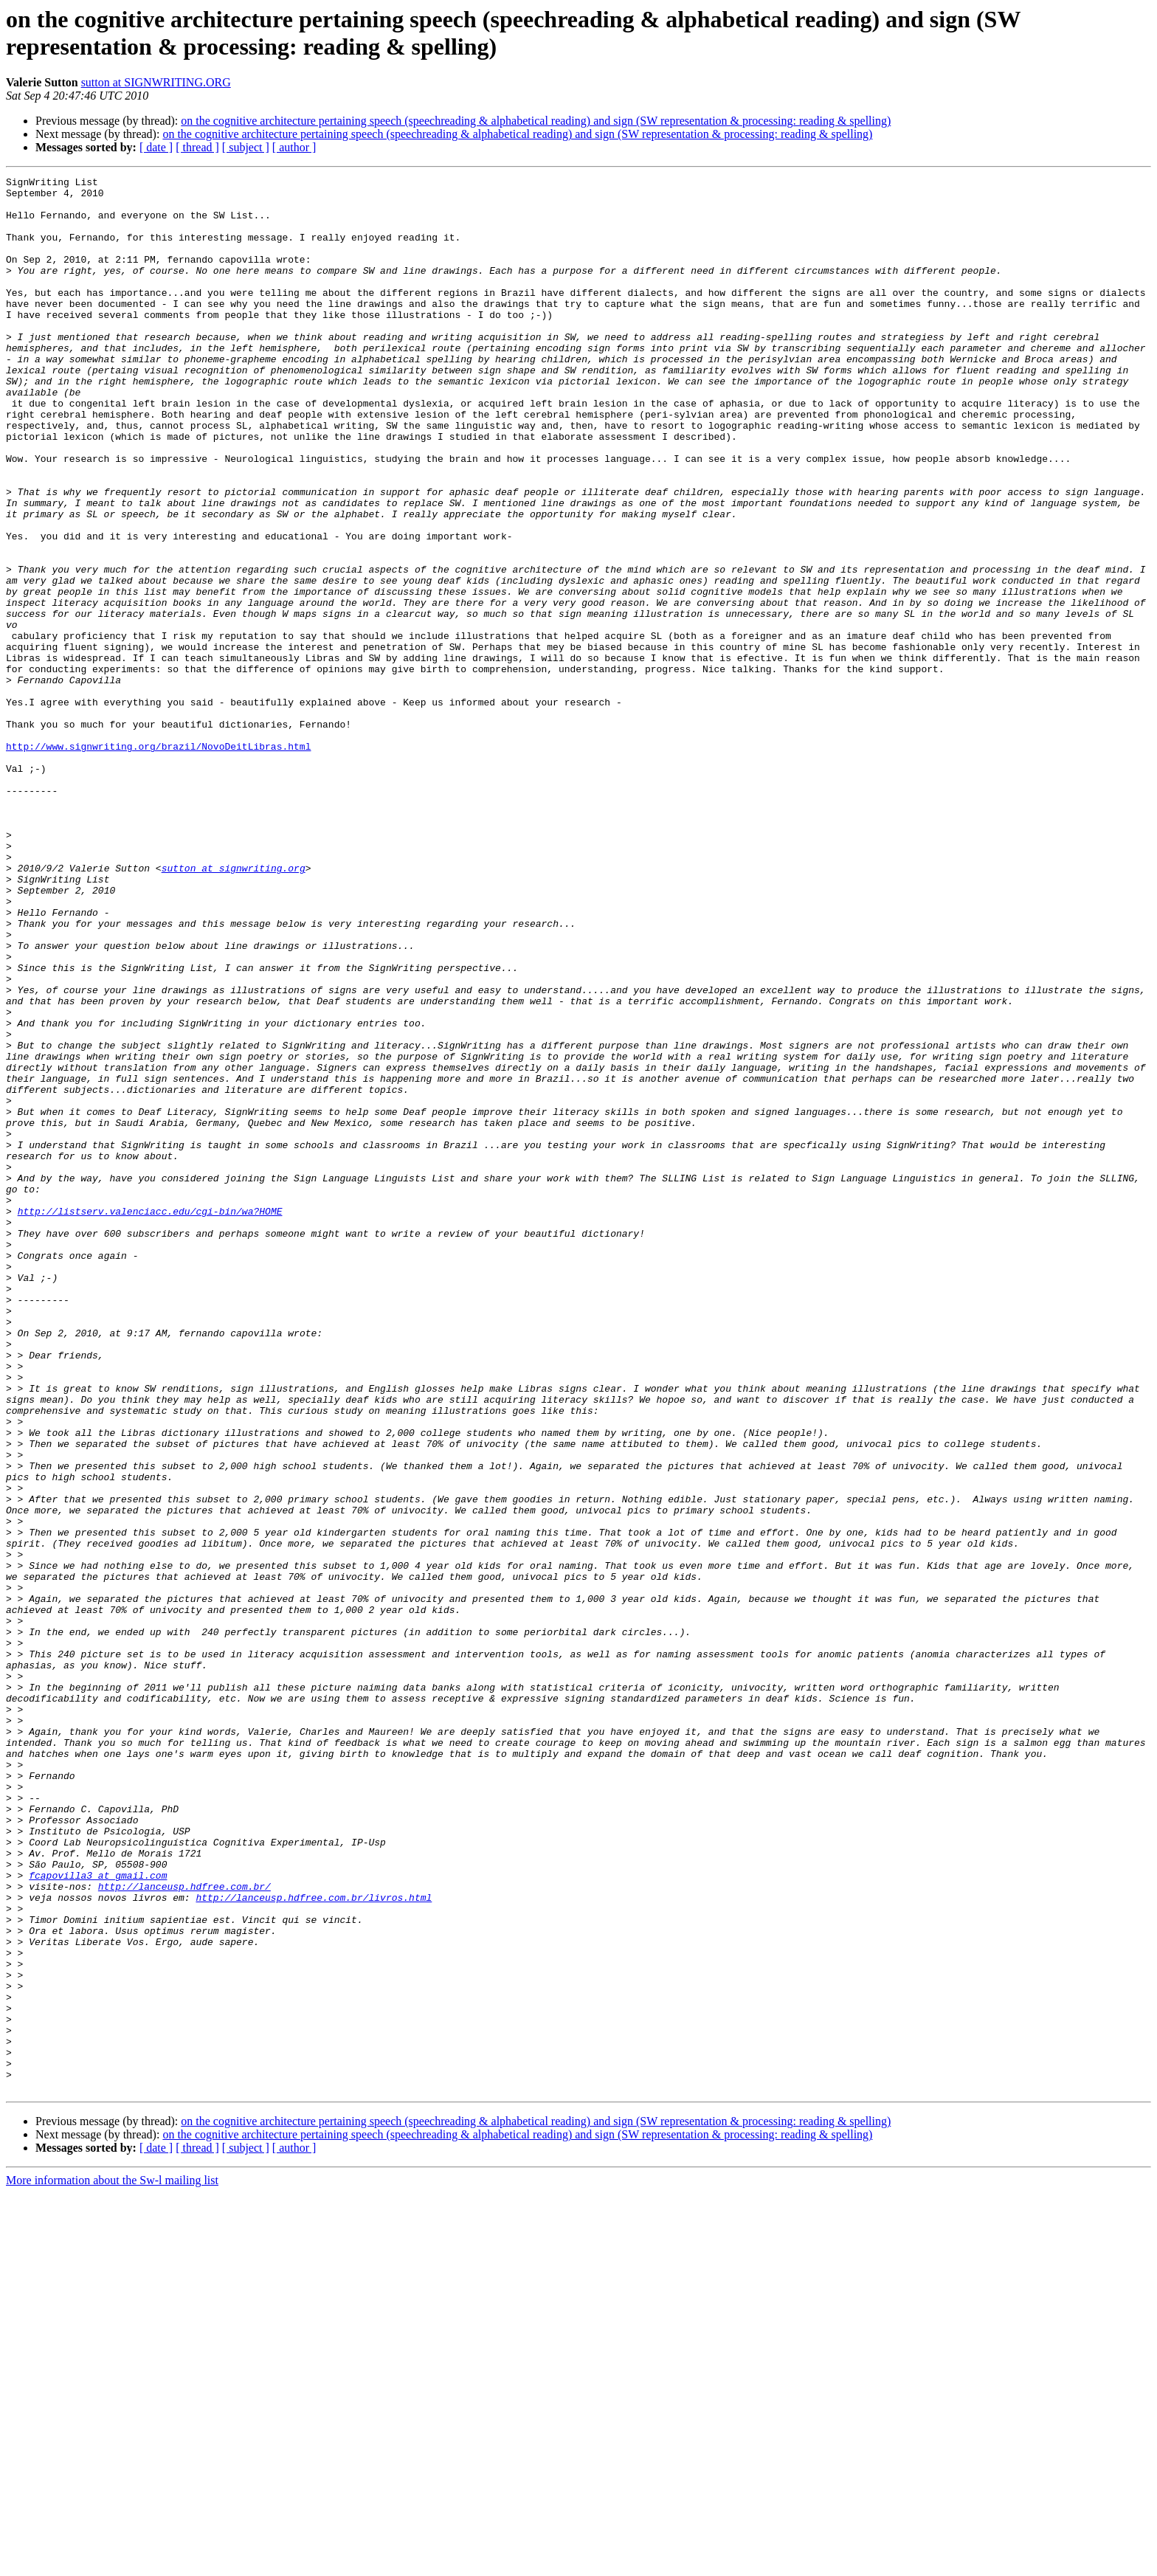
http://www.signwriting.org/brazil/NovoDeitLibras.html (158, 861)
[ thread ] (197, 147)
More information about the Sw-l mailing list (112, 2563)
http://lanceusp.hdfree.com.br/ (184, 2229)
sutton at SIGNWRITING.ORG (156, 82)
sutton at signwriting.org (233, 1007)
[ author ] (294, 147)
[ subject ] (245, 147)
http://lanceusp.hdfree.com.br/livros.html (314, 2242)
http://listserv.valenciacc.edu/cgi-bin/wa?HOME (150, 1419)
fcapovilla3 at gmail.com (98, 2216)
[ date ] (156, 147)
